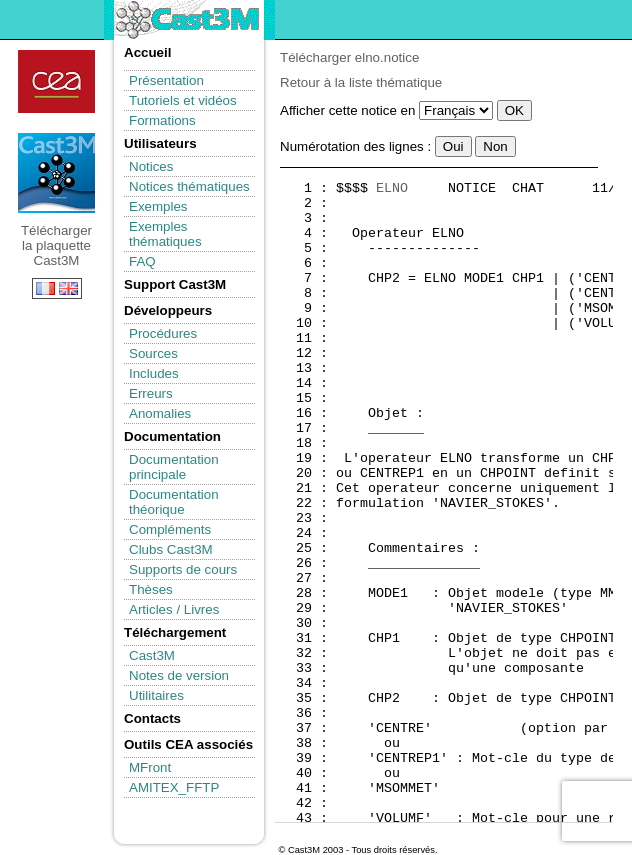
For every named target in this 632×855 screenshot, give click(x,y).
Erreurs (151, 393)
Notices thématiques (189, 186)
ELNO (392, 188)
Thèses (151, 589)
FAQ (142, 261)
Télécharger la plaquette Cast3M (56, 173)
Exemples (158, 206)
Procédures (163, 333)
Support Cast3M (175, 284)
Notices (151, 166)
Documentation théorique (174, 502)
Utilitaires (156, 695)
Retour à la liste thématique (361, 82)
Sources (153, 353)
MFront (150, 767)
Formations (162, 120)
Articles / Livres (174, 609)
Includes (154, 373)
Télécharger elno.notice (349, 57)
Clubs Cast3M (171, 549)
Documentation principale (174, 467)
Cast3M (152, 655)
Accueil (147, 52)
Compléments (170, 529)
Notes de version (179, 675)
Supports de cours (183, 569)
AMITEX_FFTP (174, 787)
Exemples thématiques (165, 234)
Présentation (166, 80)
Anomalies (160, 413)
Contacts (152, 718)
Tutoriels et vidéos (183, 100)
